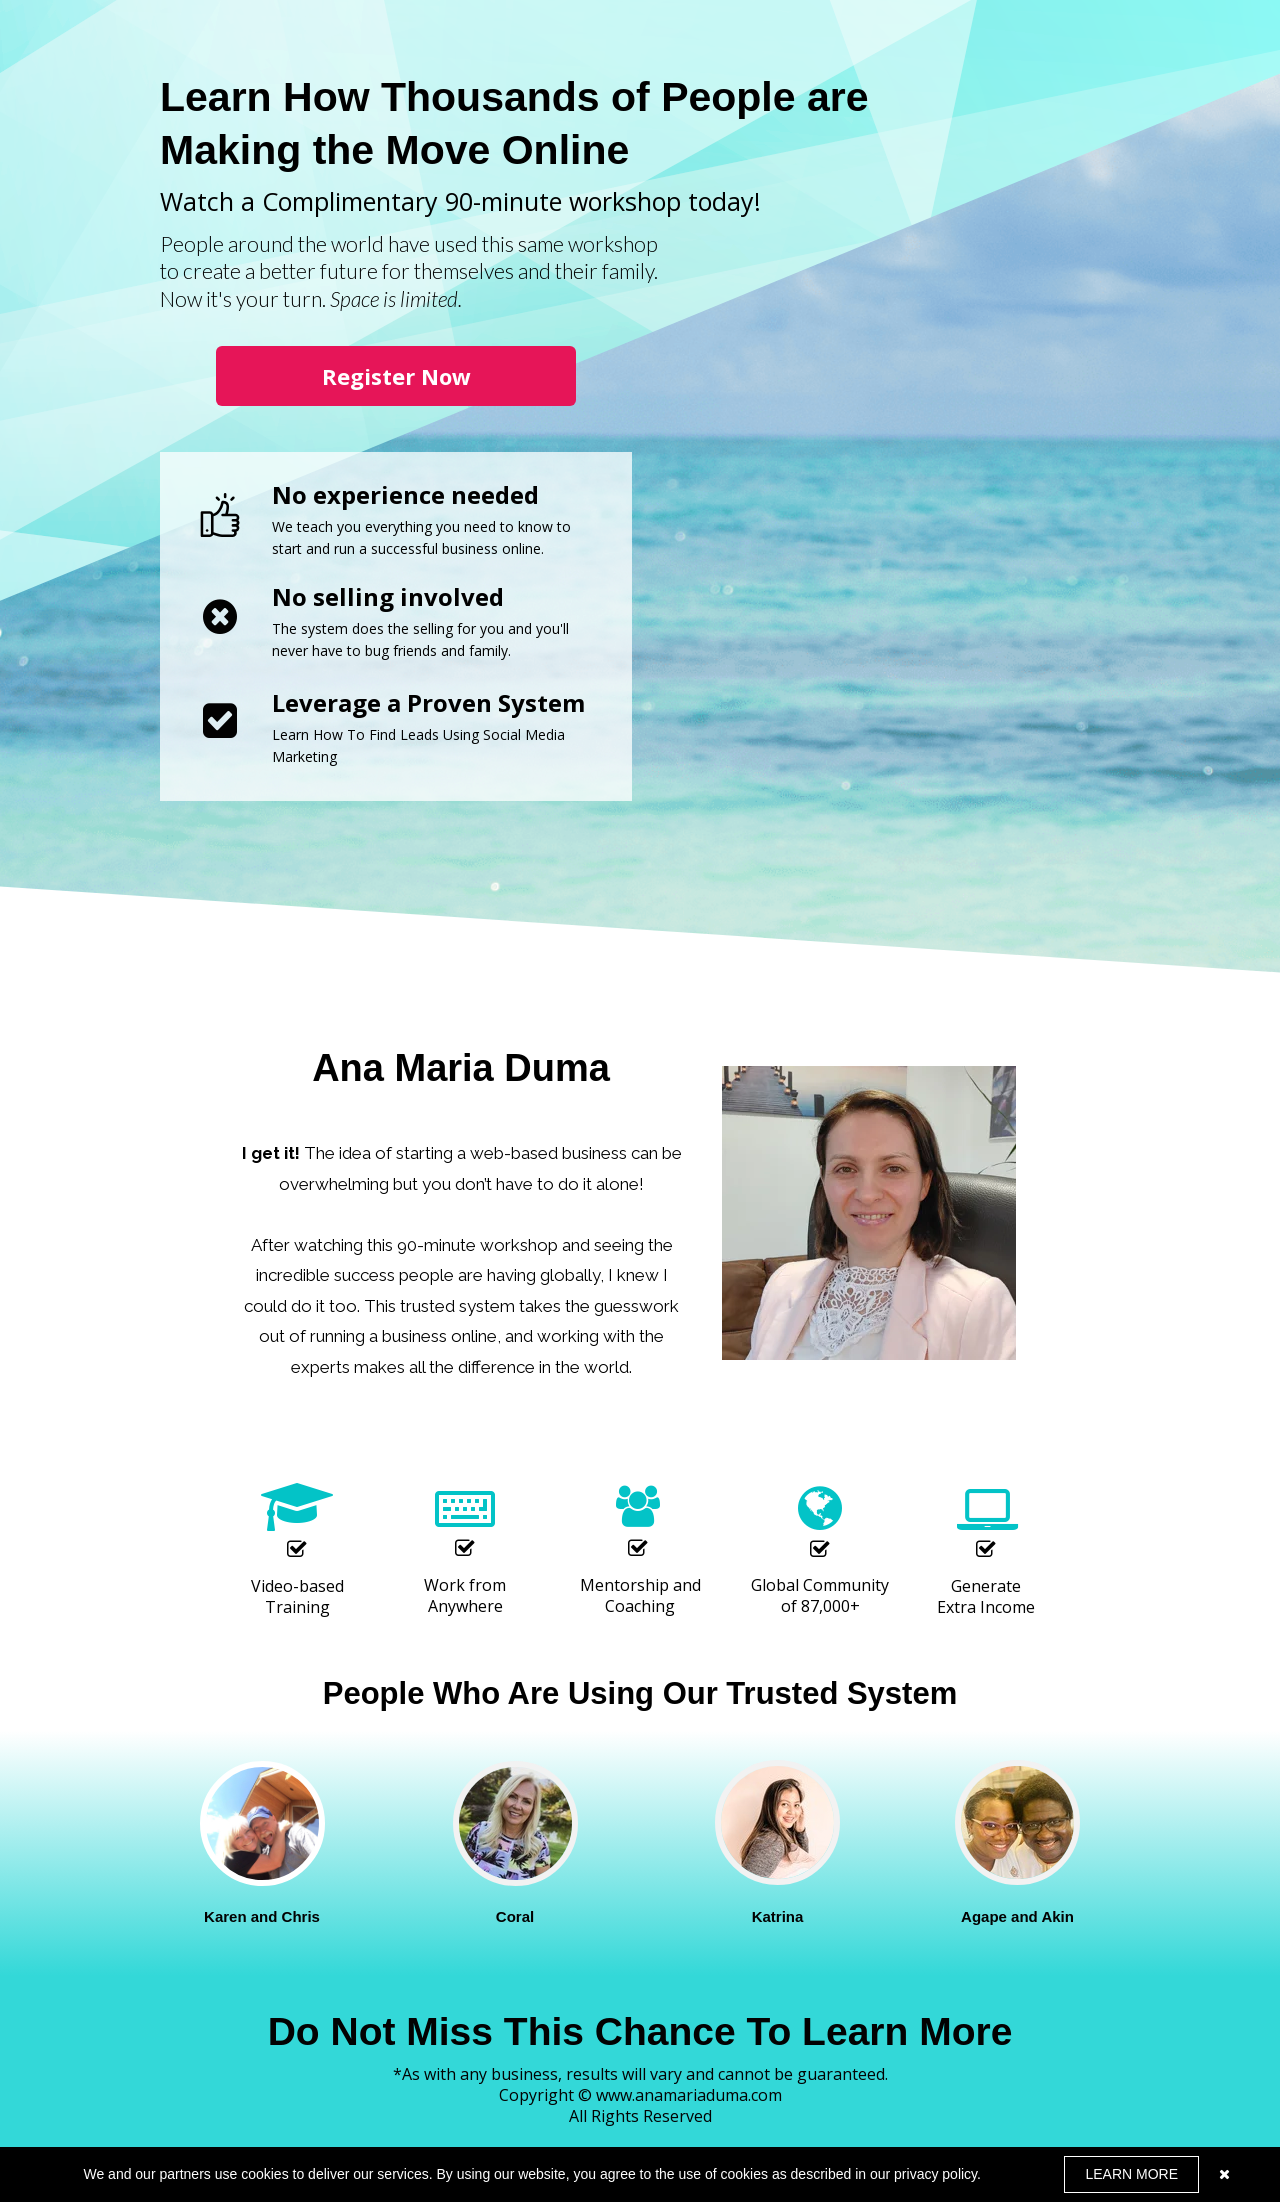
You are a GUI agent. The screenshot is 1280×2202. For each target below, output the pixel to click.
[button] (396, 376)
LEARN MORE (1131, 2174)
